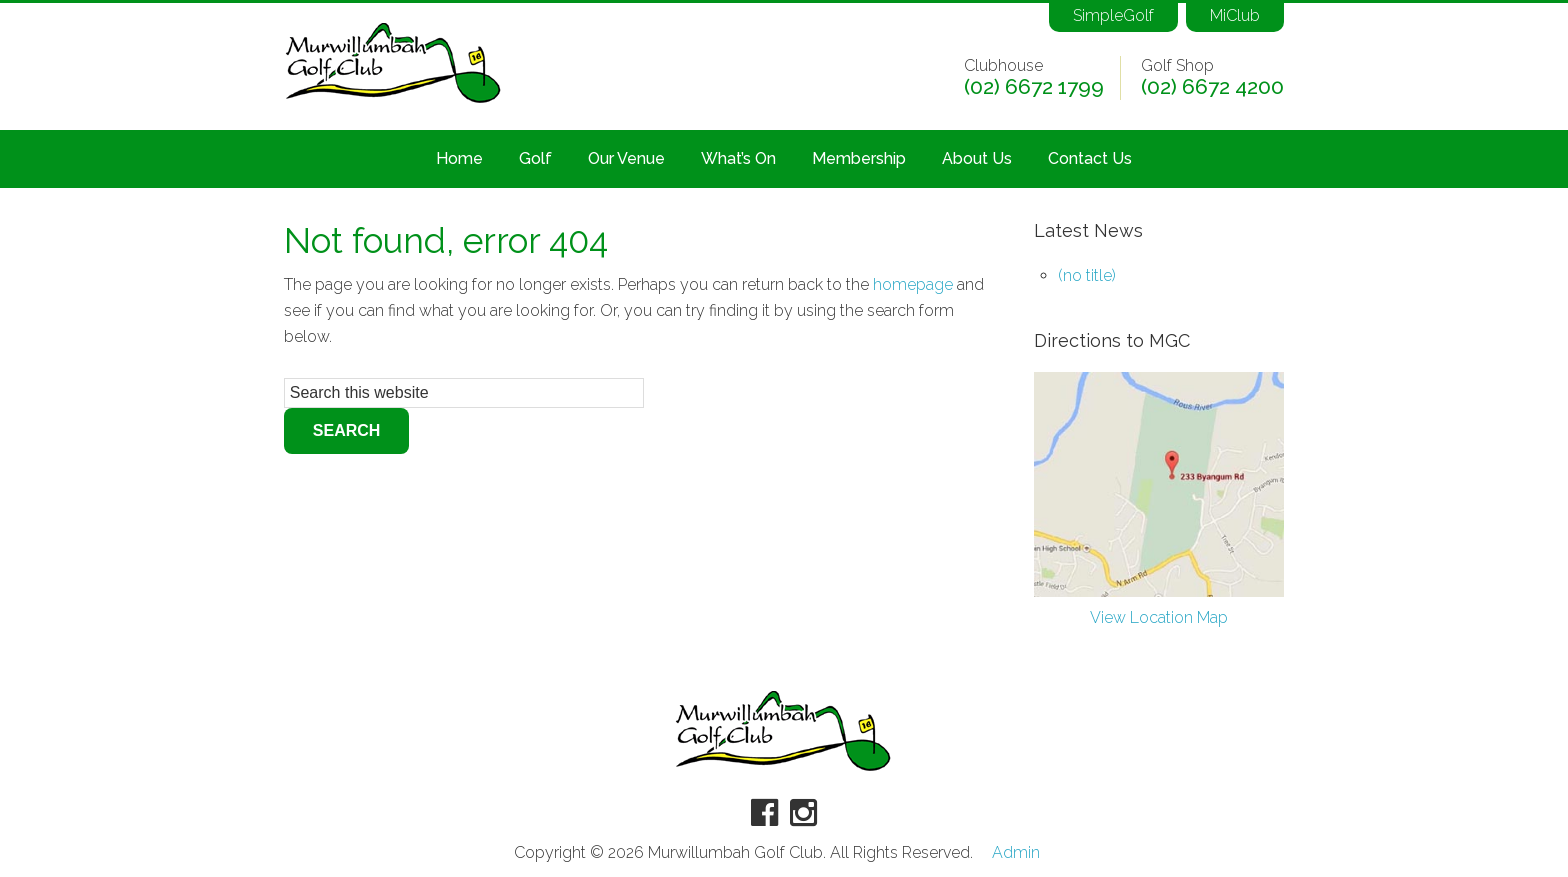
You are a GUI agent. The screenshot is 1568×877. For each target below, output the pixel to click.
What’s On (738, 158)
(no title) (1087, 275)
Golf (535, 158)
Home (459, 158)
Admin (1016, 853)
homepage (913, 284)
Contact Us (1090, 158)
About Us (977, 158)
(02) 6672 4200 (1212, 87)
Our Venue (626, 158)
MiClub (1235, 15)
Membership (859, 158)
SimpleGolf (1113, 15)
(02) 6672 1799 (1034, 87)
